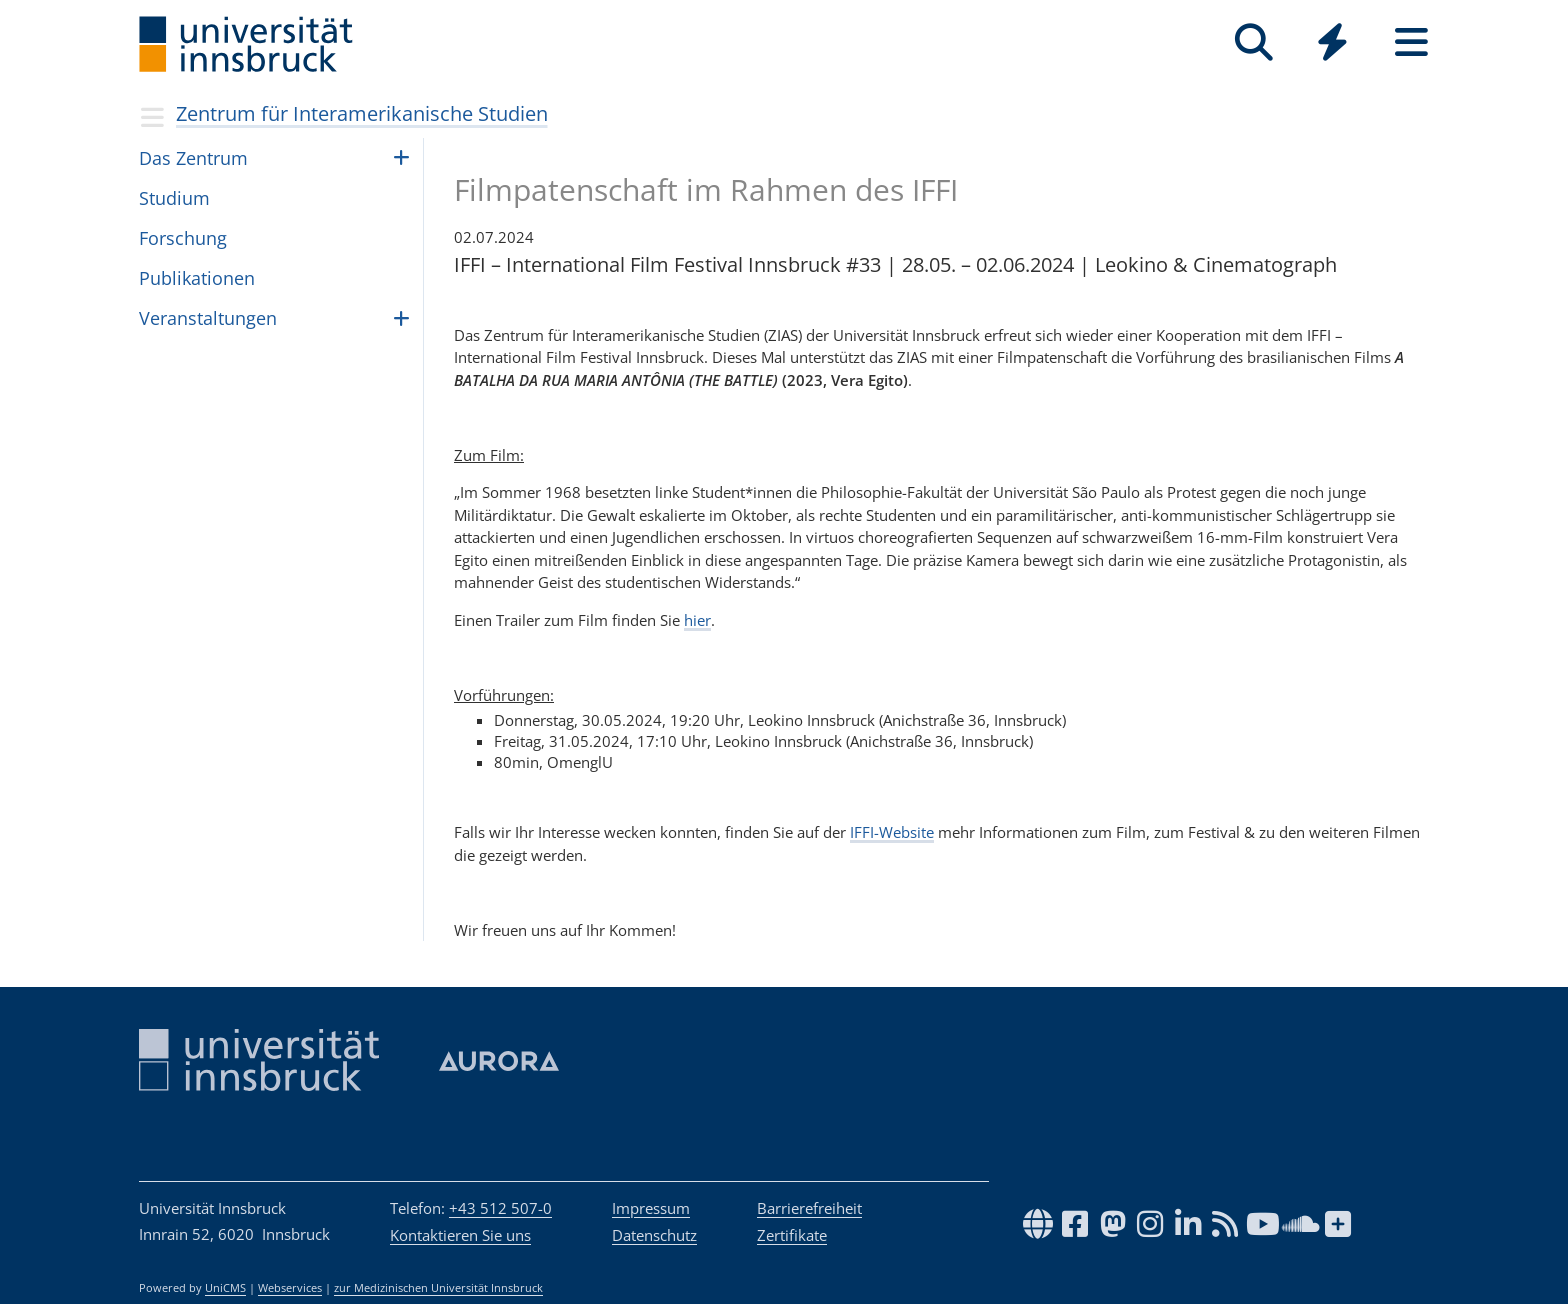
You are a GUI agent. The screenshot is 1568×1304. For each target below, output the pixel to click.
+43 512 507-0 (500, 1208)
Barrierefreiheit (809, 1208)
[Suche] (1253, 42)
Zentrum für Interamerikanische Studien (362, 113)
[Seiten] (1411, 42)
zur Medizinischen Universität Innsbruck (438, 1288)
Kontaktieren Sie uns (460, 1235)
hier (697, 620)
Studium (174, 198)
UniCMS (225, 1288)
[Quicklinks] (1332, 42)
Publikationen (197, 278)
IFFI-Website (892, 832)
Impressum (651, 1208)
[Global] (1332, 44)
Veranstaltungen (208, 318)
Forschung (183, 238)
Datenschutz (654, 1235)
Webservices (290, 1288)
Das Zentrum (193, 158)
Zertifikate (792, 1235)
